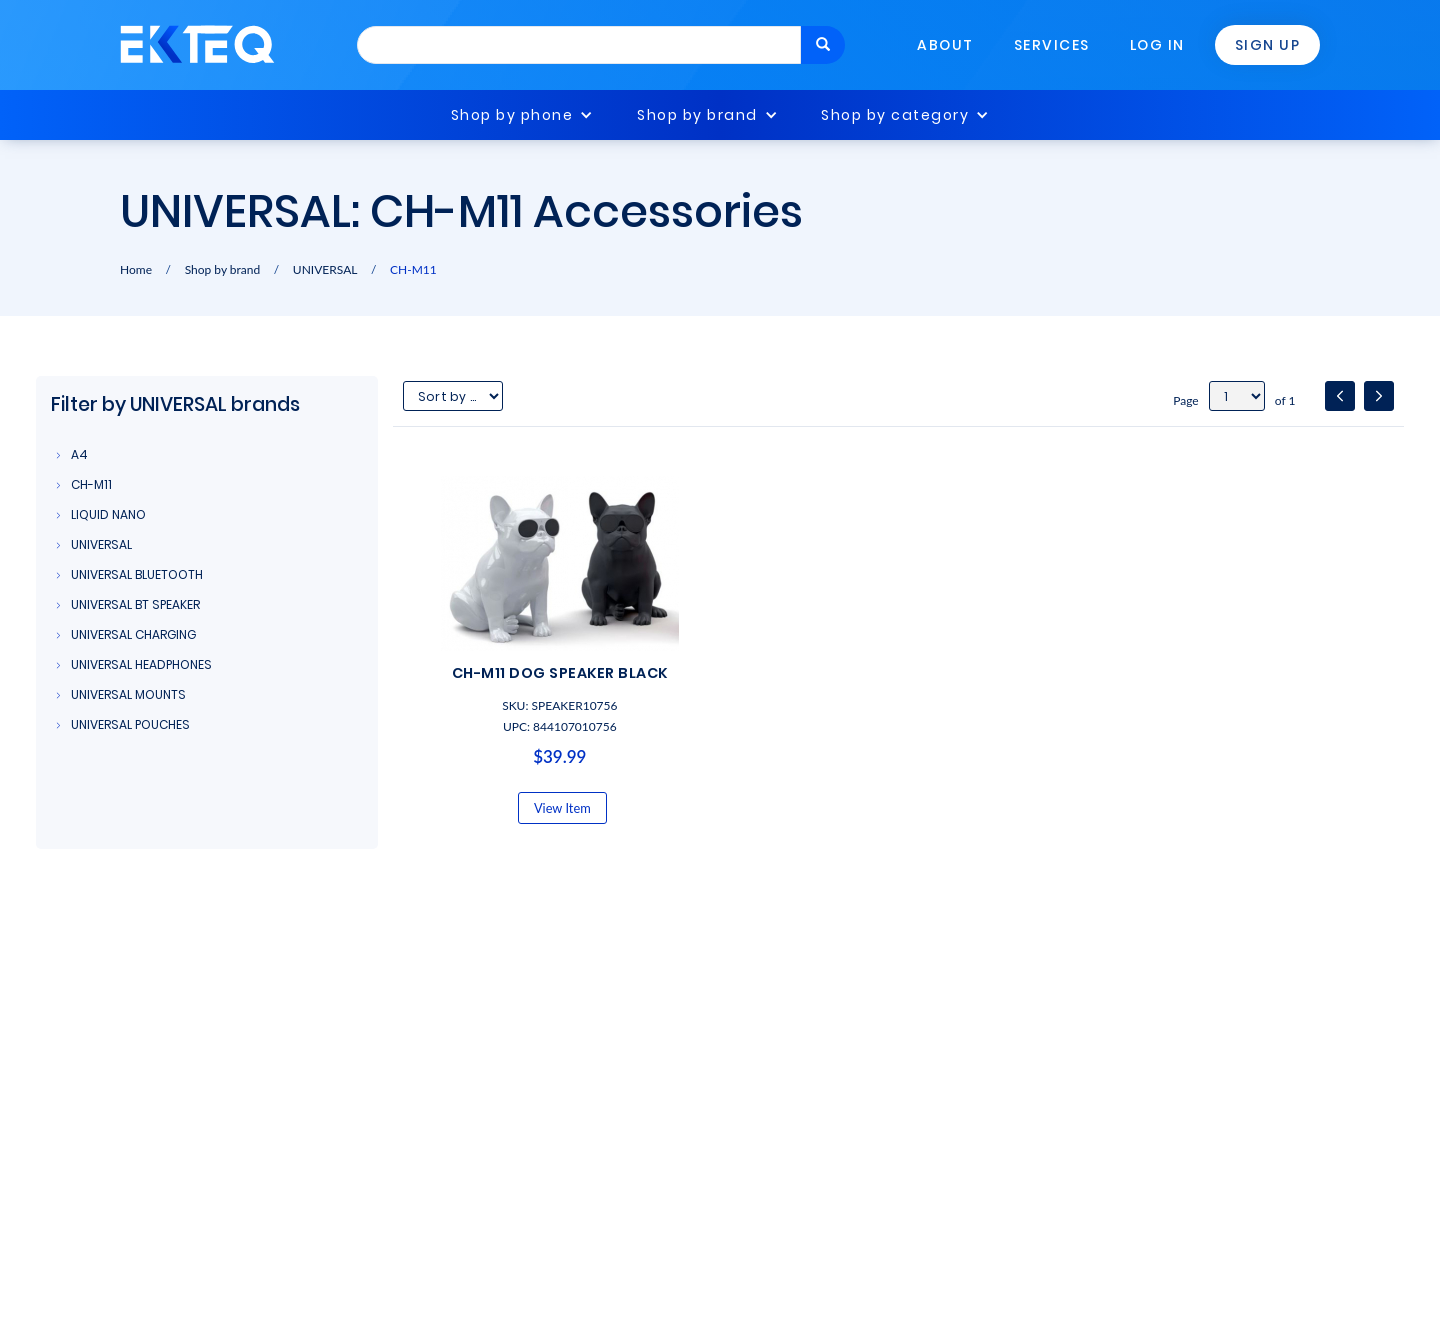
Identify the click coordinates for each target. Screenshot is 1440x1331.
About (945, 45)
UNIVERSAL (325, 269)
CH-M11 (413, 269)
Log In (1157, 45)
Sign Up (1268, 45)
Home (136, 269)
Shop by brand (697, 115)
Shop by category (895, 115)
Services (1052, 45)
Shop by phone (512, 115)
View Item (562, 808)
